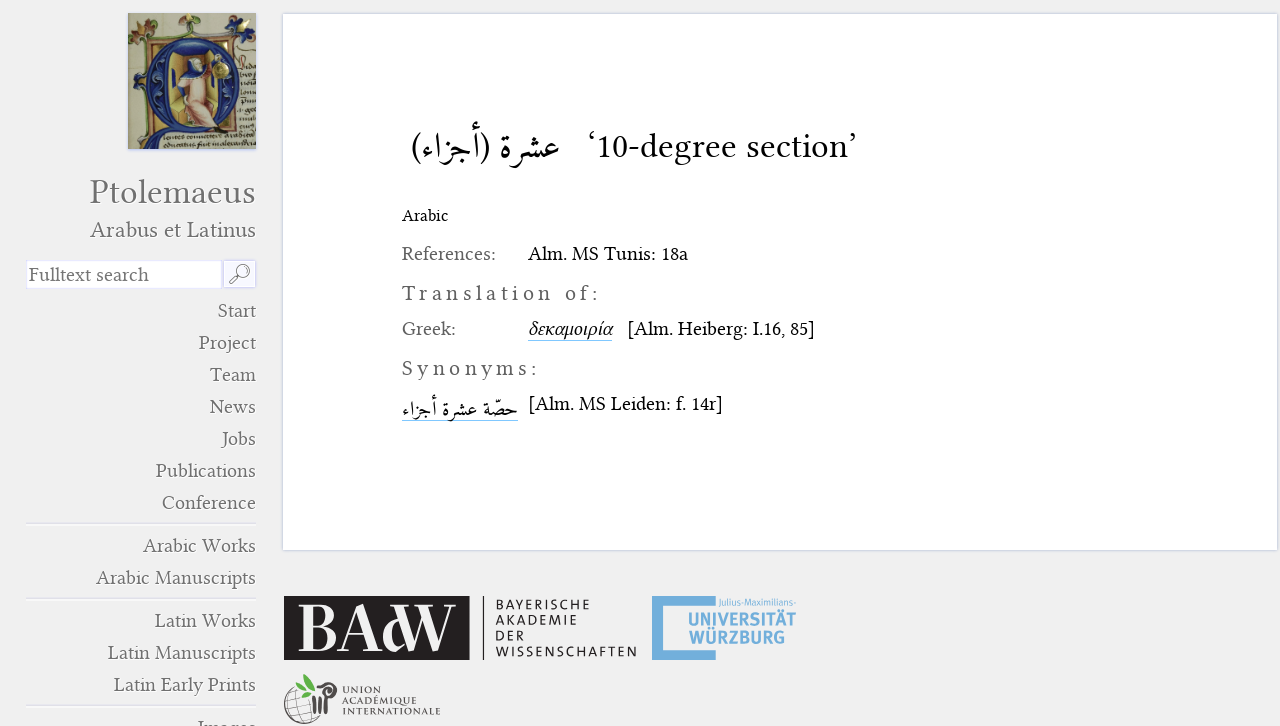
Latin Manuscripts (182, 652)
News (233, 406)
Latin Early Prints (185, 684)
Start (237, 310)
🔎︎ (239, 274)
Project (227, 342)
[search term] (124, 274)
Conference (209, 502)
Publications (206, 470)
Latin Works (205, 620)
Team (233, 374)
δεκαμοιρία (570, 328)
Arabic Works (199, 545)
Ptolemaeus (141, 207)
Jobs (239, 438)
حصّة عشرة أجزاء (460, 408)
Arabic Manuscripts (176, 577)
